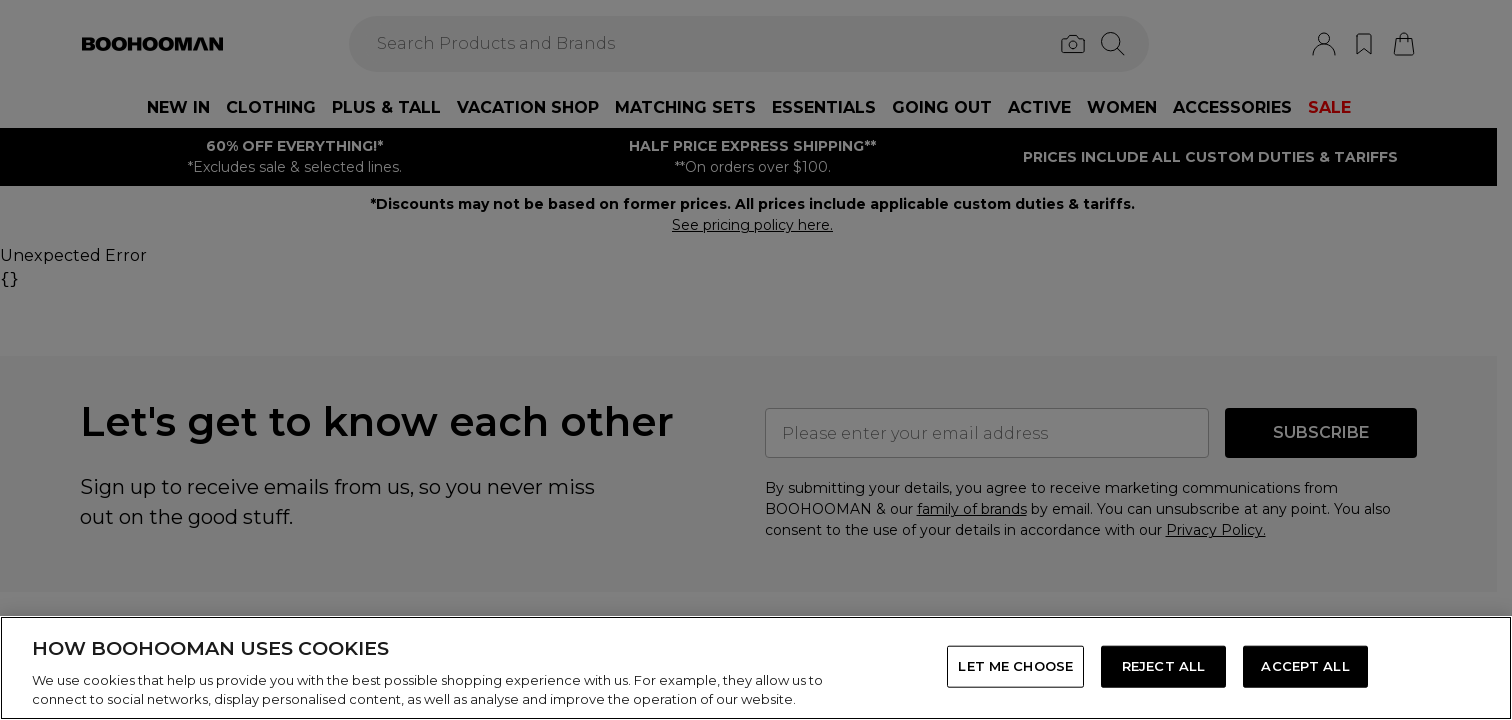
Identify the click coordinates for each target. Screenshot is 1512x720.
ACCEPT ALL (1305, 666)
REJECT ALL (1163, 666)
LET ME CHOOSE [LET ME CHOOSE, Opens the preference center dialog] (1015, 666)
